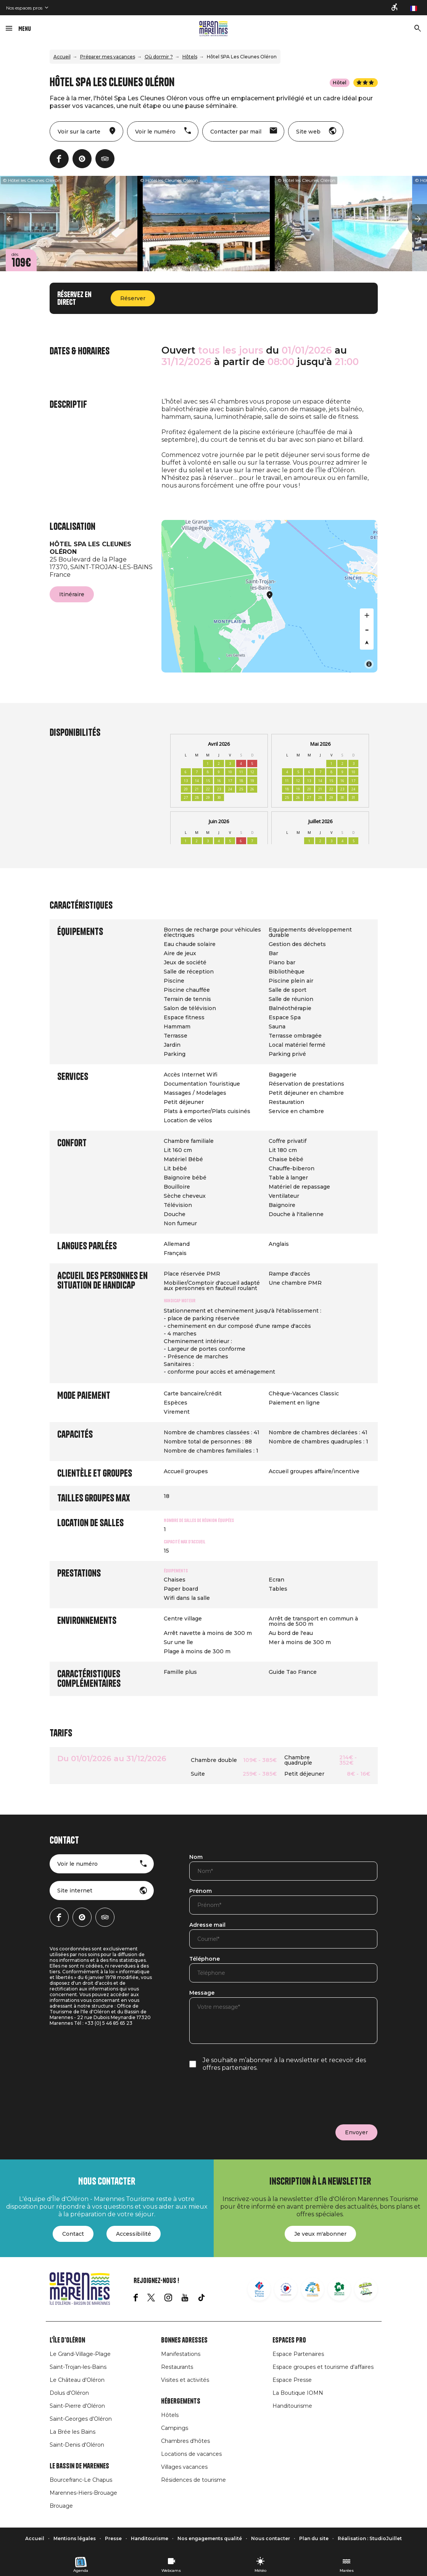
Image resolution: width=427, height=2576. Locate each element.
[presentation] (247, 2098)
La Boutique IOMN (297, 2393)
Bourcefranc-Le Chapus (81, 2480)
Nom (196, 1857)
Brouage (61, 2505)
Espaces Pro (289, 2340)
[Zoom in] (367, 615)
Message (201, 1993)
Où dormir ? (159, 57)
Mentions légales (74, 2538)
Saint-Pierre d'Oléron (77, 2406)
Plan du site (314, 2538)
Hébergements (180, 2401)
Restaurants (177, 2367)
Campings (174, 2428)
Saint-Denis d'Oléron (77, 2444)
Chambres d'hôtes (185, 2441)
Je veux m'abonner (320, 2233)
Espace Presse (292, 2380)
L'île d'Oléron (67, 2340)
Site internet (74, 1890)
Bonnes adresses (184, 2340)
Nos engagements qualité (209, 2538)
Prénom (200, 1891)
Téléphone (204, 1959)
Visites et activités (185, 2380)
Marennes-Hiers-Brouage (83, 2493)
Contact (73, 2233)
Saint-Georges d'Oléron (81, 2419)
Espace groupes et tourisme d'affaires (323, 2367)
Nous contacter (270, 2538)
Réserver (132, 298)
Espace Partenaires (298, 2354)
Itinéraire (71, 594)
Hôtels (189, 57)
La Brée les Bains (72, 2431)
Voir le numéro (77, 1863)
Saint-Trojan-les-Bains (78, 2367)
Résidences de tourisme (193, 2480)
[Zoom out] (367, 629)
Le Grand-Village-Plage (80, 2354)
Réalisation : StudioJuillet (370, 2538)
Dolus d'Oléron (69, 2393)
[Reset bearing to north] (367, 643)
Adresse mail (207, 1925)
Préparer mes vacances (107, 57)
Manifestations (180, 2354)
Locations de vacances (191, 2454)
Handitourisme (292, 2406)
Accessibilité (133, 2233)
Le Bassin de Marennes (79, 2466)
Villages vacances (184, 2467)
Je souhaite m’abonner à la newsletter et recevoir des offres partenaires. (284, 2063)
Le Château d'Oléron (77, 2380)
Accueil (62, 57)
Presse (113, 2538)
